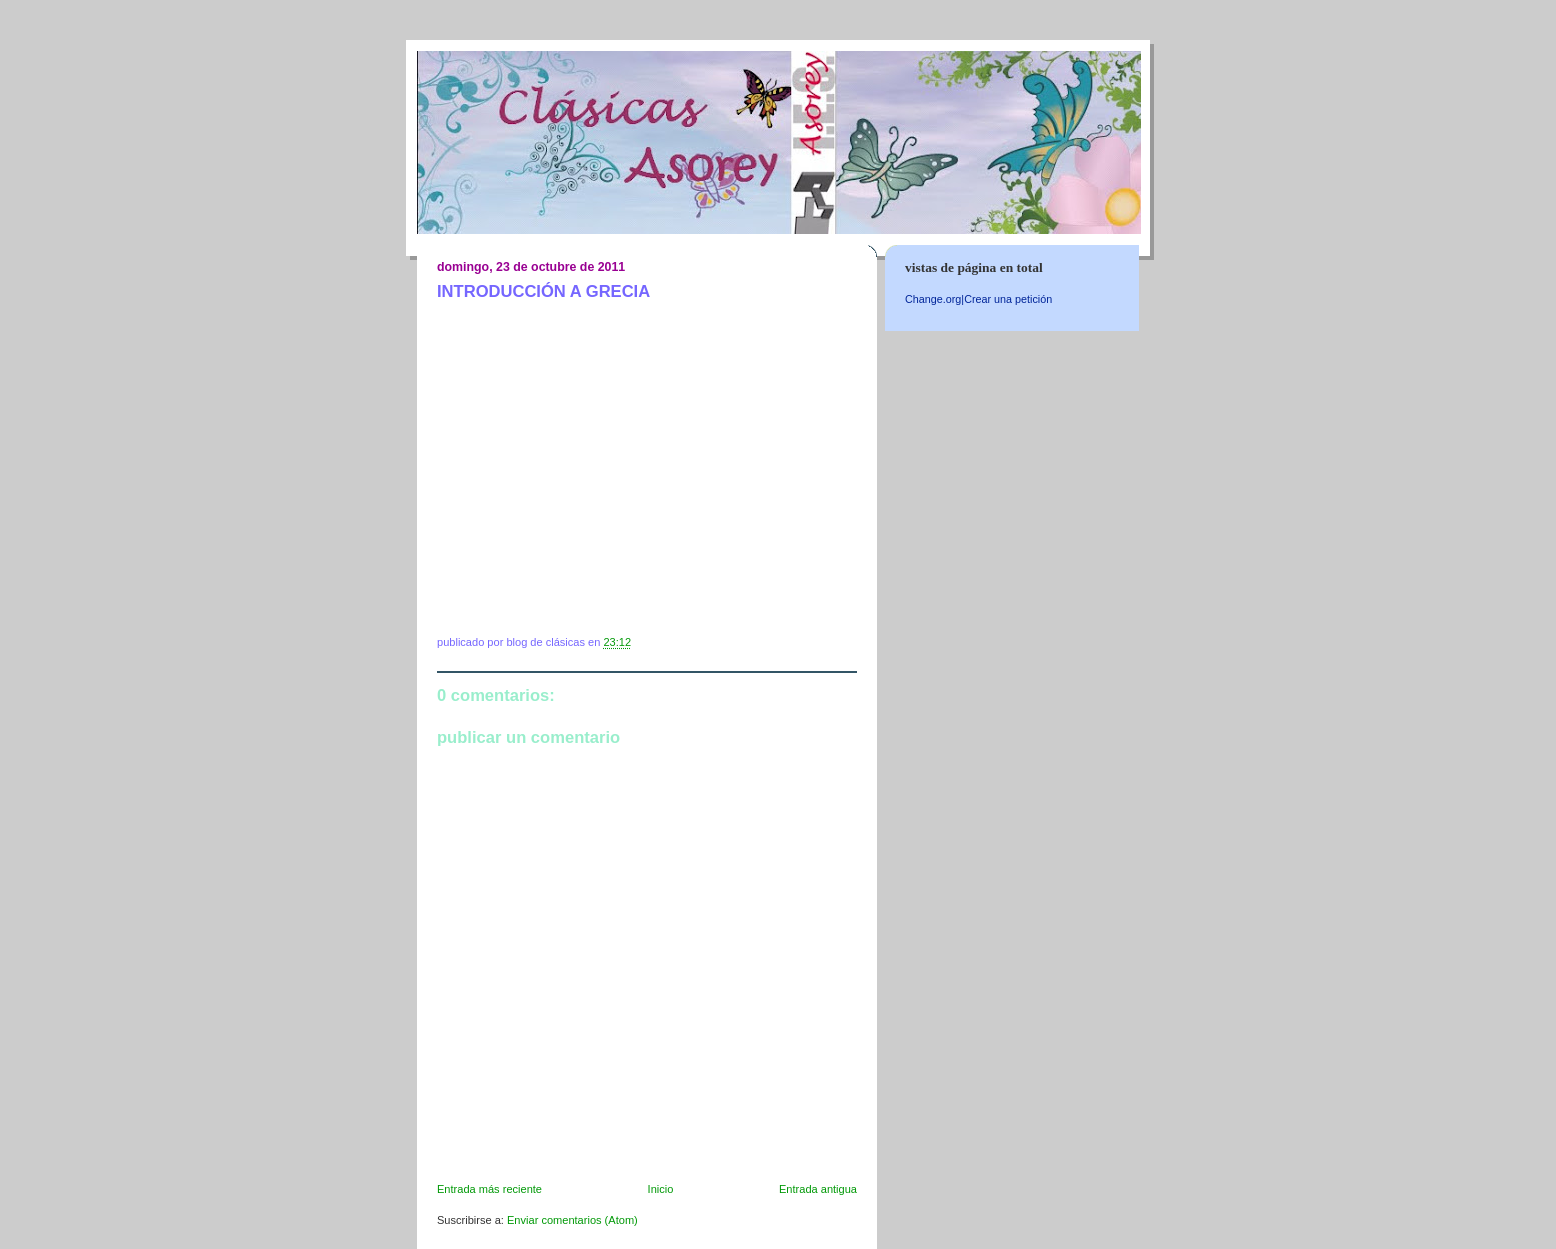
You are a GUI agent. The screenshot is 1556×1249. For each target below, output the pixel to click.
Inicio (661, 1189)
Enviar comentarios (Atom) (572, 1220)
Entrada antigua (818, 1189)
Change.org (933, 299)
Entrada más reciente (489, 1189)
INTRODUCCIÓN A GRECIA (543, 291)
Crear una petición (1008, 299)
